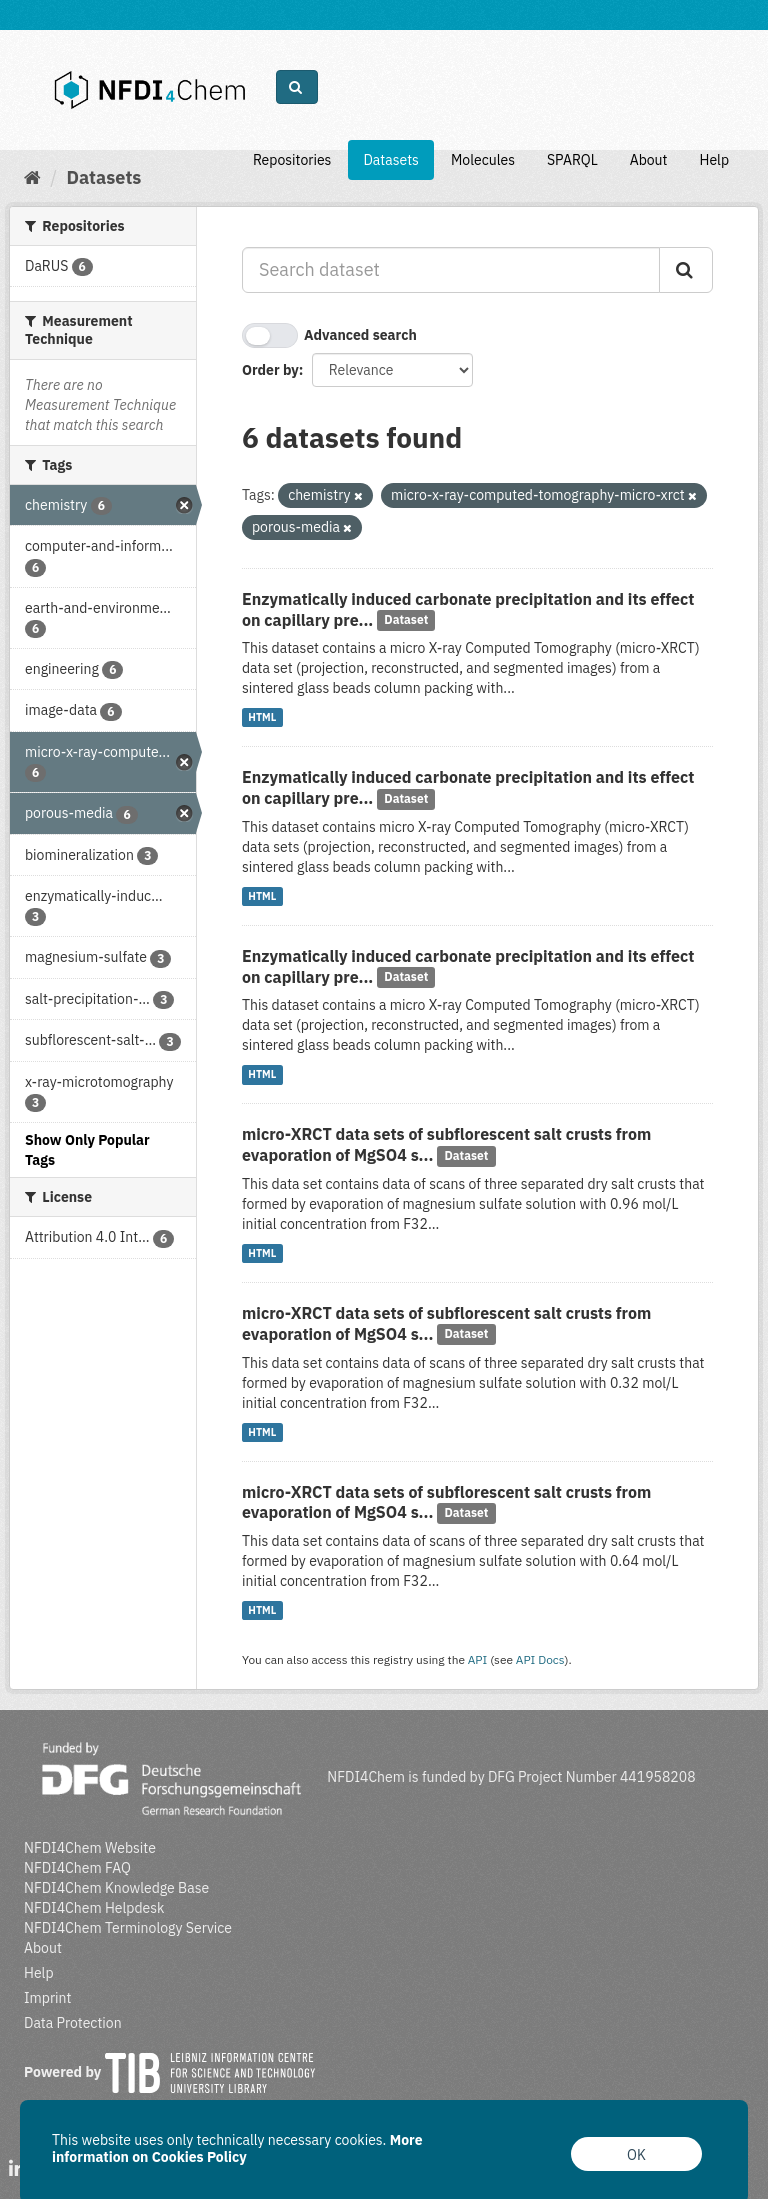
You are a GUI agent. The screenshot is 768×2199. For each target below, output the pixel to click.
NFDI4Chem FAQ (77, 1868)
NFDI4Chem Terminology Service (128, 1928)
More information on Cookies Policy (237, 2148)
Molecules (483, 160)
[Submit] (686, 270)
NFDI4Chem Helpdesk (94, 1908)
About (649, 160)
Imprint (47, 1998)
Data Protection (73, 2023)
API (478, 1659)
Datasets (391, 160)
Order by (270, 370)
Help (714, 160)
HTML (262, 717)
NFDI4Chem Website (90, 1848)
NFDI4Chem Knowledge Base (116, 1888)
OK (636, 2155)
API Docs (540, 1659)
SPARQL (572, 160)
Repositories (292, 160)
